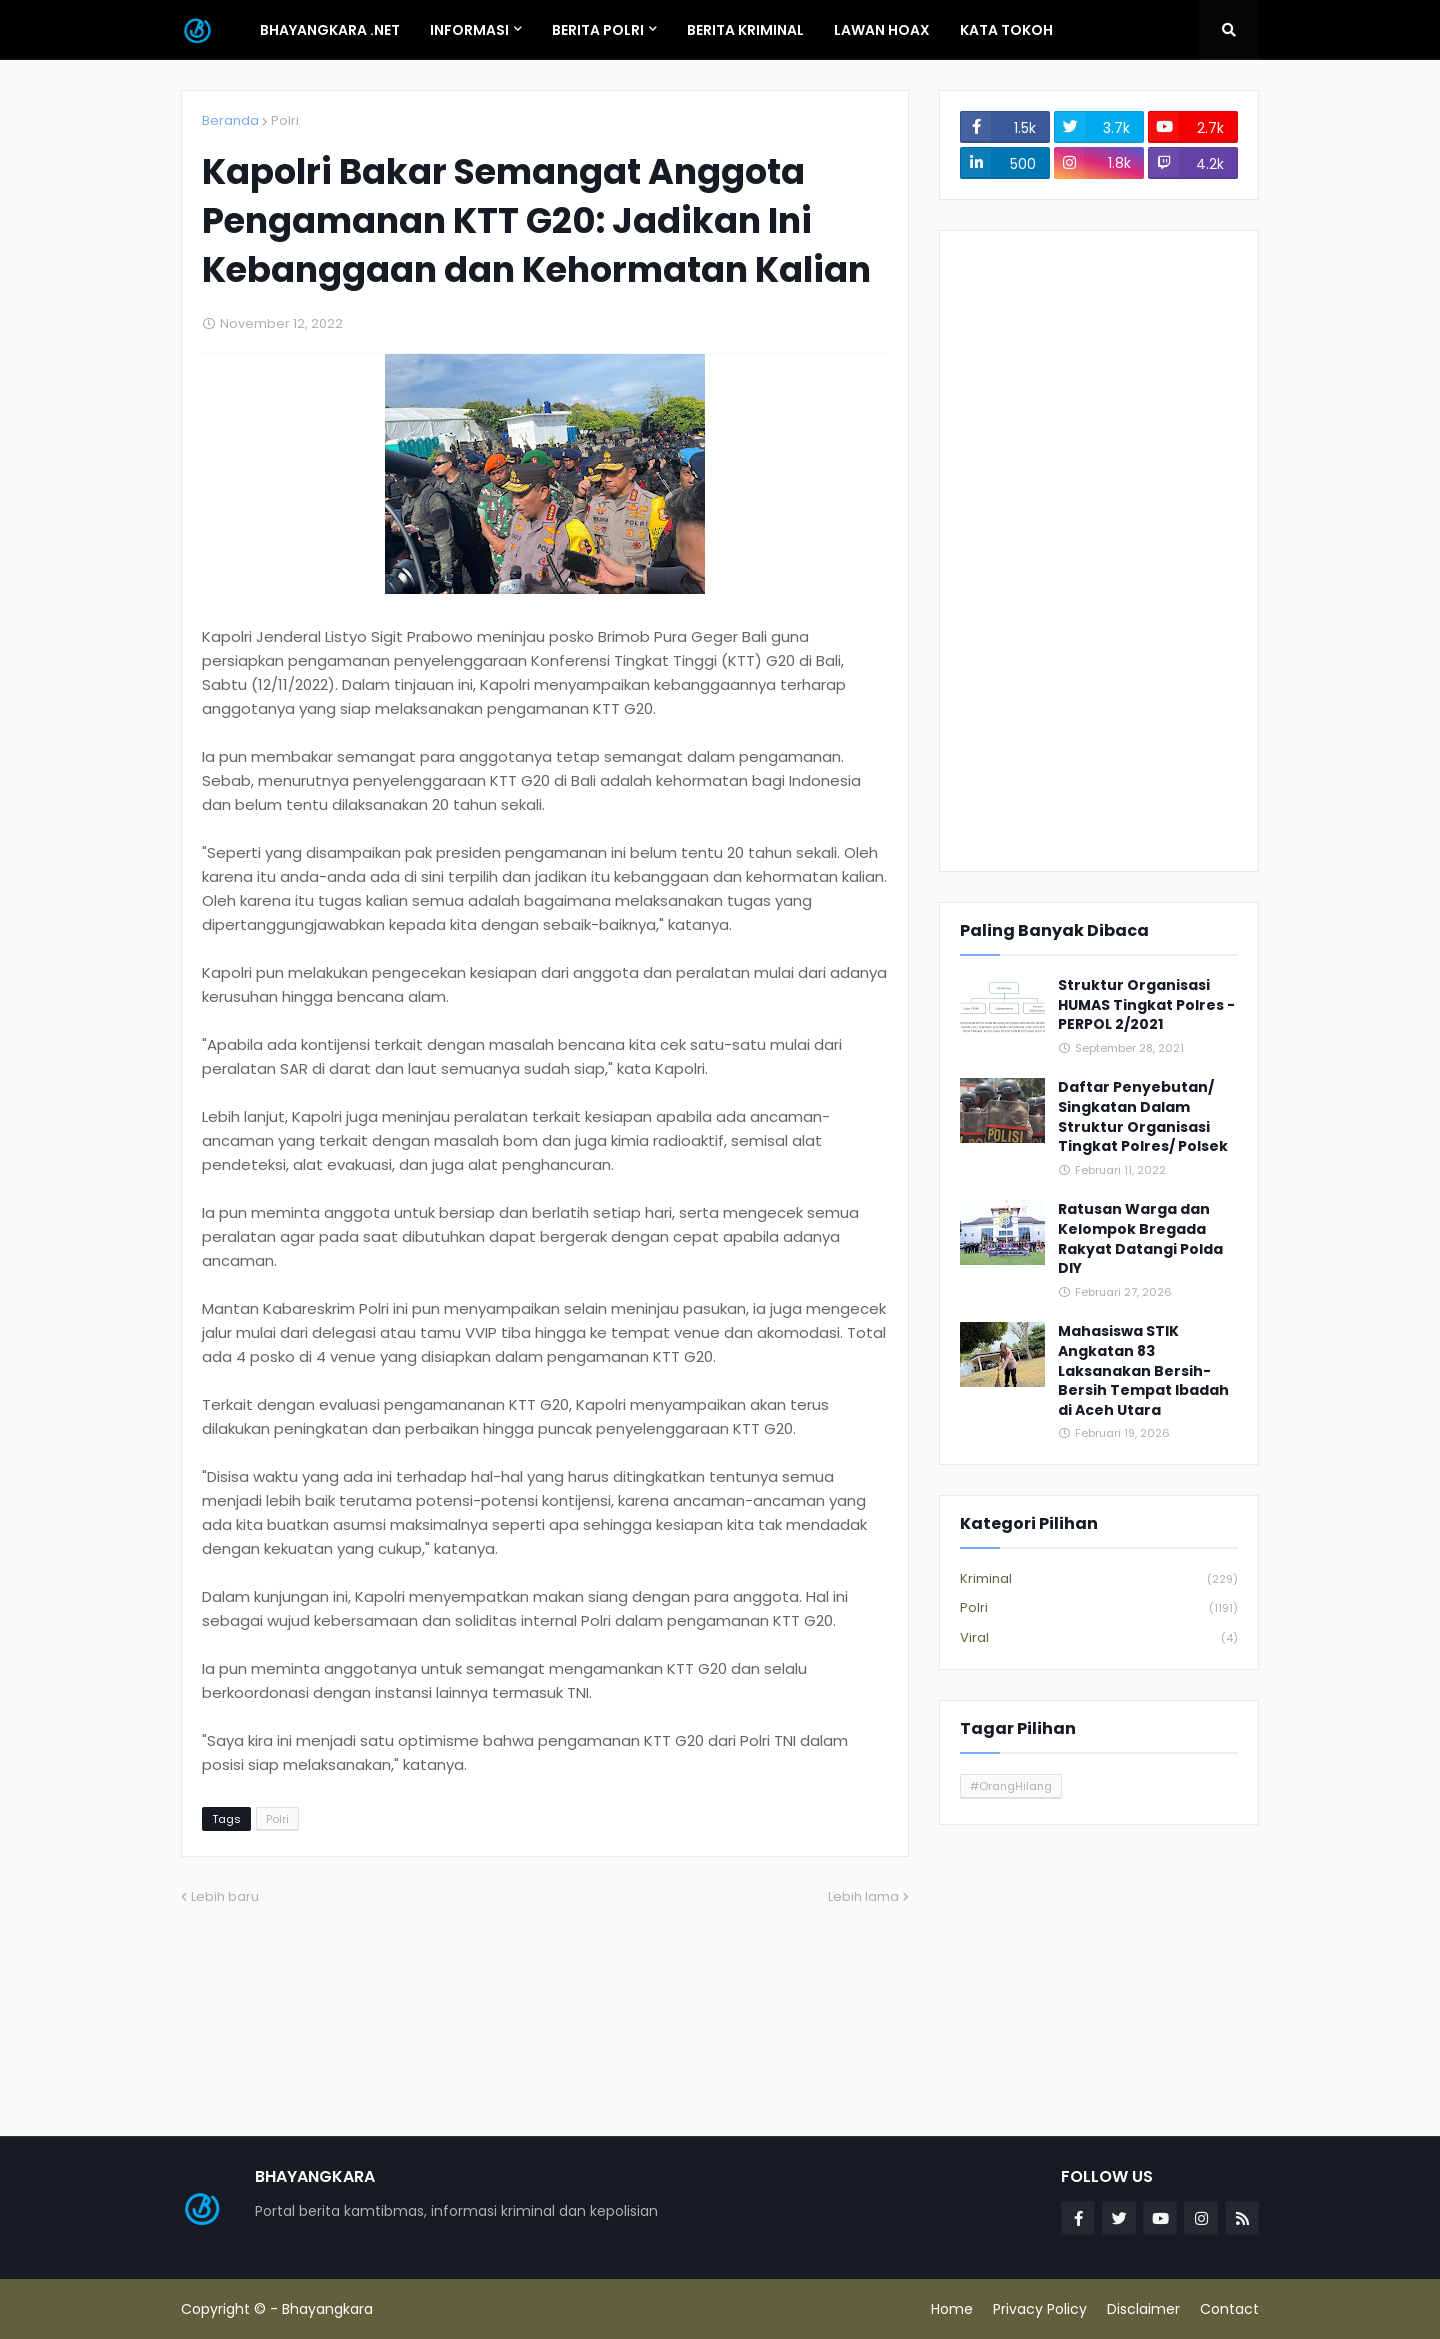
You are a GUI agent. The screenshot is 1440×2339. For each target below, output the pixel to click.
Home (952, 2309)
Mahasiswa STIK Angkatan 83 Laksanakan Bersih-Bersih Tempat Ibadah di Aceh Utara (1143, 1370)
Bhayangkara (327, 2309)
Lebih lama (863, 1896)
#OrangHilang (1011, 1786)
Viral (1099, 1638)
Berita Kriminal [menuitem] (745, 30)
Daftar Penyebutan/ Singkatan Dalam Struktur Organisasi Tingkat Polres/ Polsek (1143, 1117)
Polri (285, 120)
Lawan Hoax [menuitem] (882, 30)
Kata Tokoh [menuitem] (1006, 30)
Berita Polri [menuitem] (598, 30)
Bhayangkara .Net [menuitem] (330, 30)
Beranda (230, 120)
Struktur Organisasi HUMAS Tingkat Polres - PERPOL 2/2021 (1146, 1005)
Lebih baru (225, 1896)
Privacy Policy (1040, 2309)
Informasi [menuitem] (469, 30)
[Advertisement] (1099, 551)
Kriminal (1099, 1579)
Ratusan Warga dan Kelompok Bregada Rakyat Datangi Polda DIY (1140, 1239)
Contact (1229, 2309)
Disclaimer (1143, 2309)
